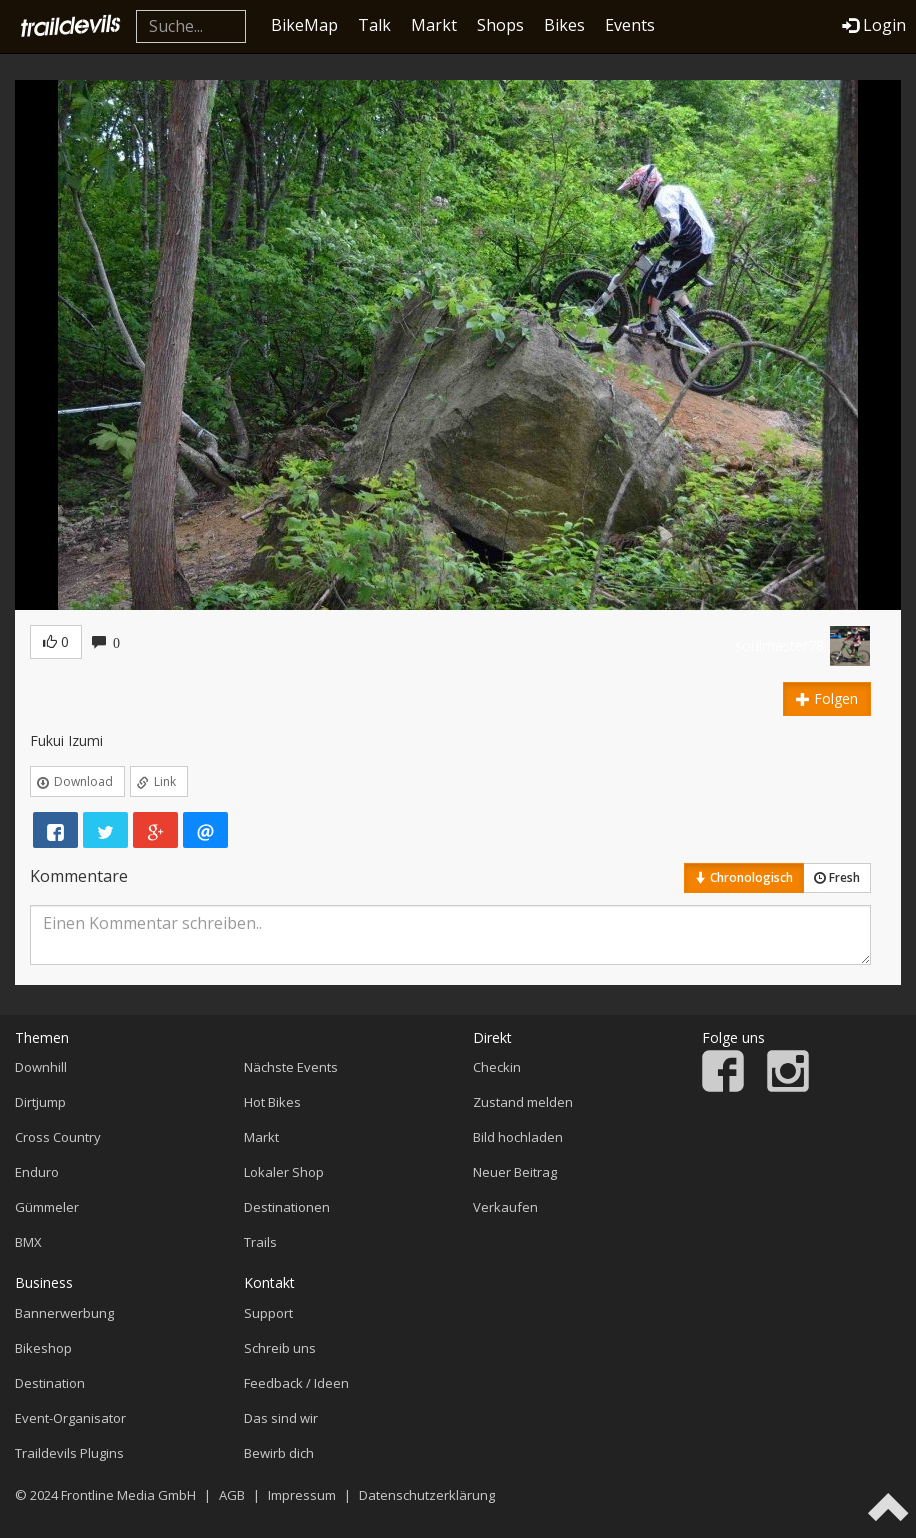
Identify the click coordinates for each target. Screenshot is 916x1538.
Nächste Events (291, 1067)
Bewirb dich (279, 1453)
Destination (50, 1383)
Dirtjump (40, 1102)
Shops (500, 25)
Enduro (37, 1172)
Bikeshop (43, 1348)
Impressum (302, 1495)
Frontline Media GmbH (128, 1495)
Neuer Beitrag (515, 1172)
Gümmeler (47, 1207)
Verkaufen (505, 1207)
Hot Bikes (272, 1102)
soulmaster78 (779, 645)
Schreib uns (280, 1348)
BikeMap (304, 25)
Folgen (827, 698)
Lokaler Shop (284, 1172)
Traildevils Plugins (69, 1453)
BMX (28, 1242)
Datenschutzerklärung (427, 1495)
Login (874, 25)
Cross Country (58, 1137)
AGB (232, 1495)
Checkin (497, 1067)
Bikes (564, 25)
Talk (374, 25)
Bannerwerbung (64, 1313)
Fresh (837, 877)
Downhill (41, 1067)
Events (630, 25)
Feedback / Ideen (296, 1383)
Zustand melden (523, 1102)
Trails (260, 1242)
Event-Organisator (70, 1418)
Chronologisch (744, 877)
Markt (434, 25)
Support (268, 1313)
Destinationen (287, 1207)
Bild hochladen (518, 1137)
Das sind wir (281, 1418)
